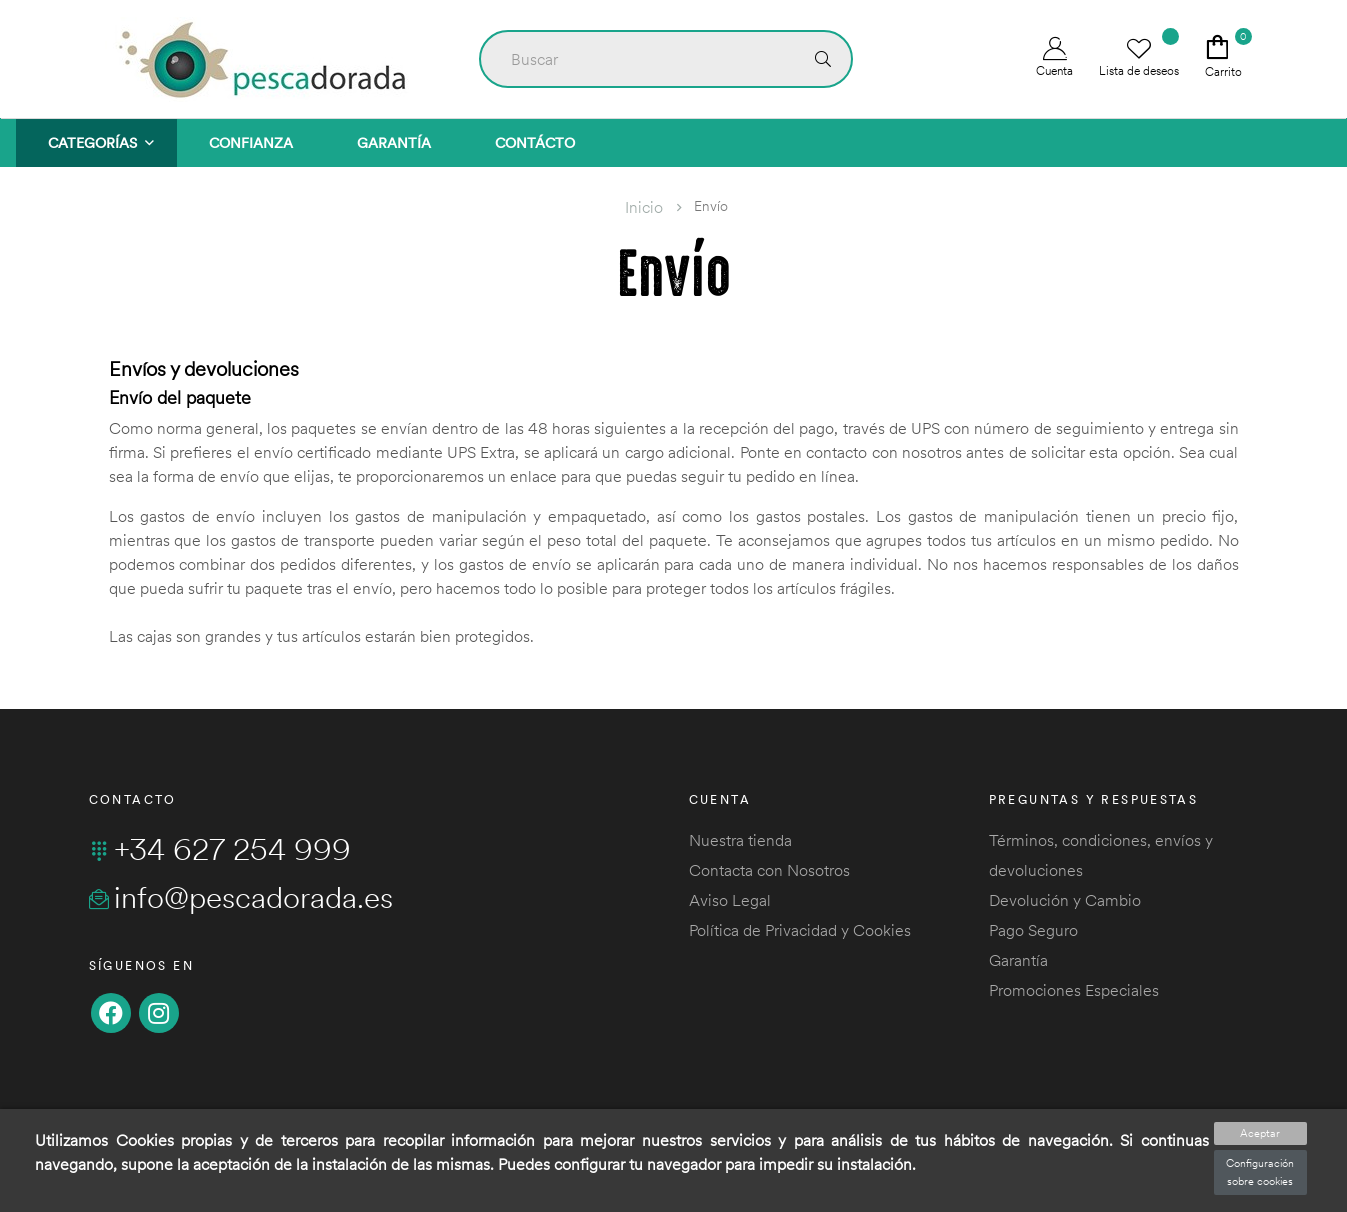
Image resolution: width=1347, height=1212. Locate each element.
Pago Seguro (1033, 930)
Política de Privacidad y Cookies (800, 930)
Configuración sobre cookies (1260, 1172)
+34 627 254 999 (220, 849)
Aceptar (1260, 1133)
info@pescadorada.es (241, 897)
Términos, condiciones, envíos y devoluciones (1101, 855)
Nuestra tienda (740, 840)
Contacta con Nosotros (769, 870)
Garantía (1018, 960)
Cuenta (1054, 57)
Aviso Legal (730, 900)
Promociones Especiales (1074, 990)
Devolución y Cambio (1065, 900)
